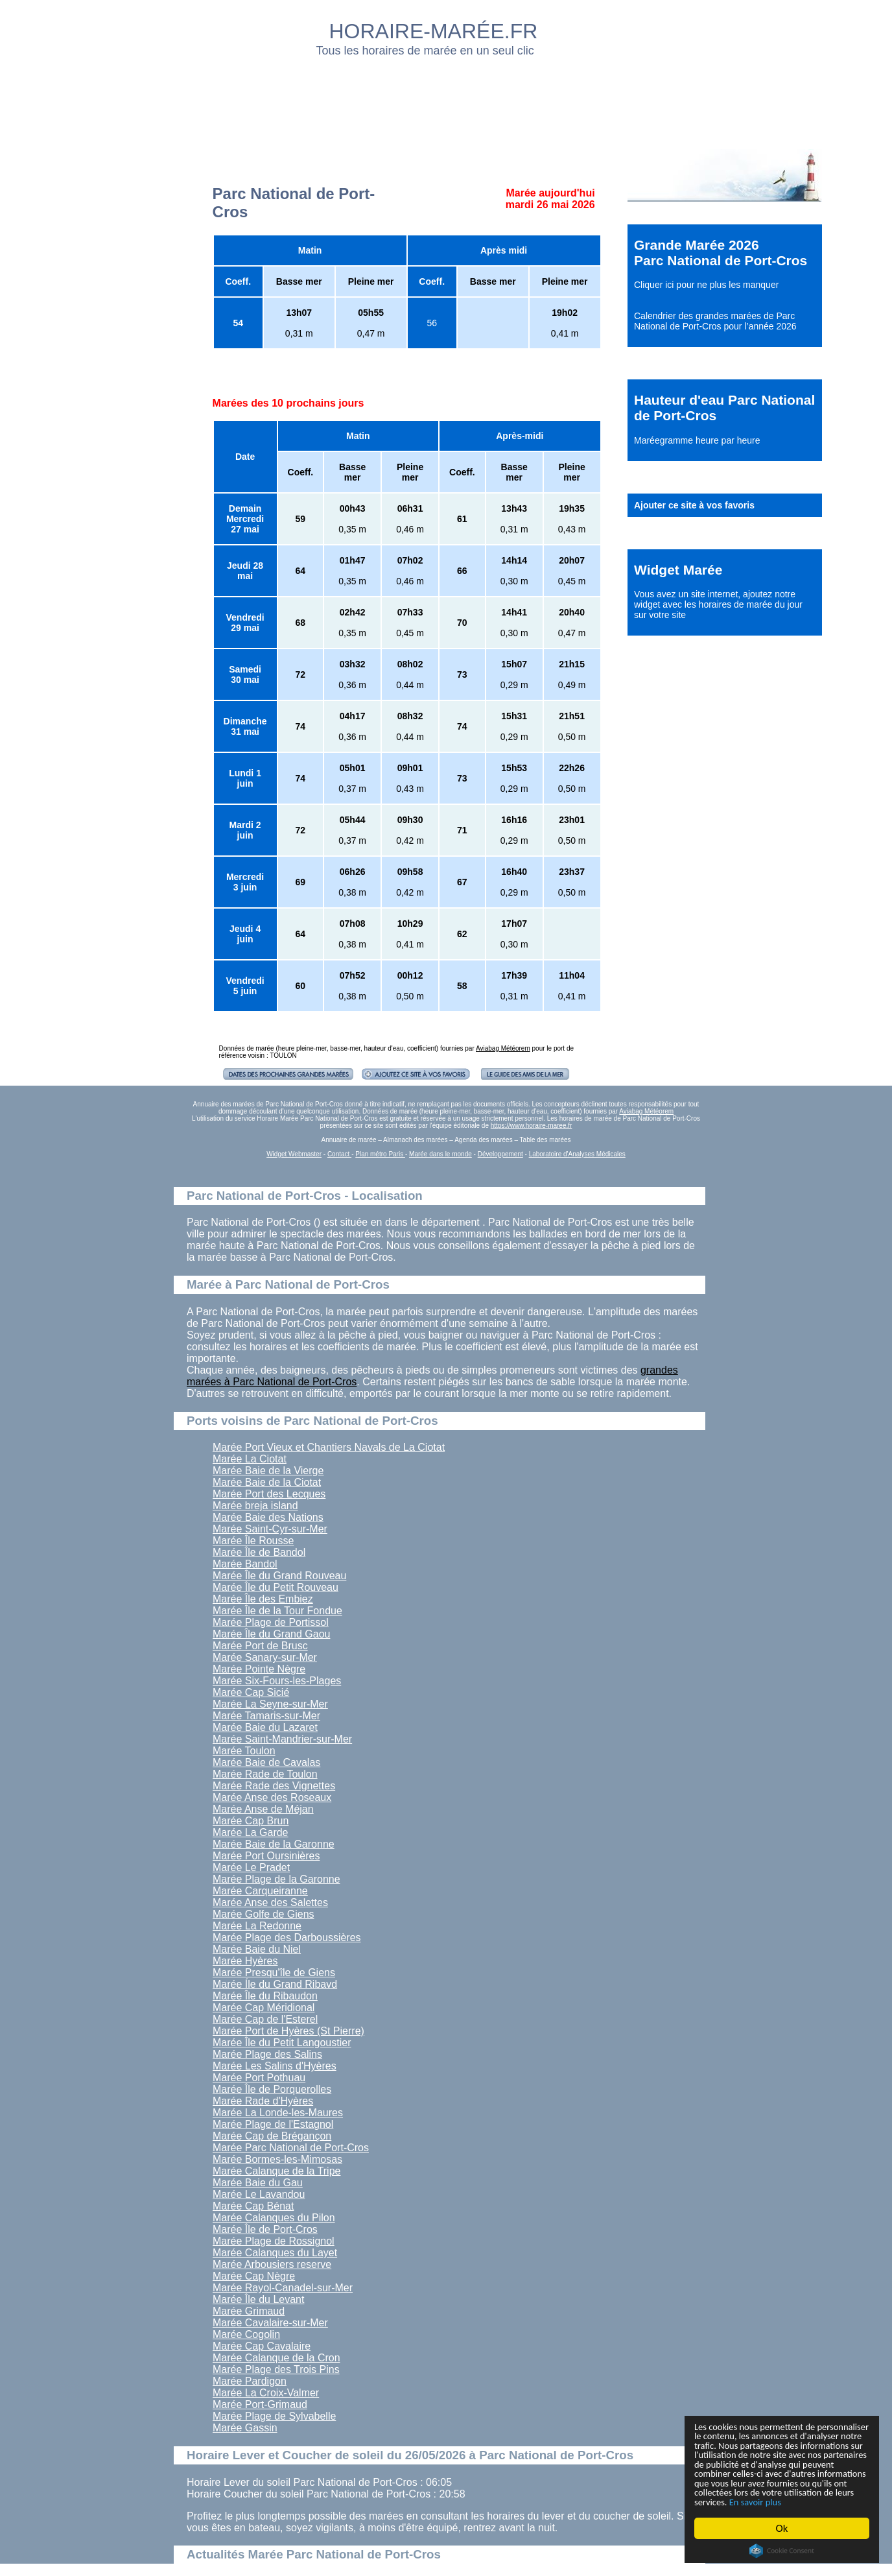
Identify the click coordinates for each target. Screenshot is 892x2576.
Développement (500, 1154)
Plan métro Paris (380, 1154)
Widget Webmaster (294, 1154)
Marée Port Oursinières (266, 1855)
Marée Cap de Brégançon (272, 2135)
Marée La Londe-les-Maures (278, 2112)
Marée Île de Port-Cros (265, 2229)
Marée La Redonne (257, 1925)
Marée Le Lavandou (259, 2194)
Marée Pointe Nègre (259, 1669)
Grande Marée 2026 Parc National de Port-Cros (720, 252)
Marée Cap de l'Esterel (265, 2019)
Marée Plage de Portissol (271, 1622)
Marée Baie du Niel (257, 1949)
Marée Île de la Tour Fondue (277, 1610)
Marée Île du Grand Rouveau (279, 1575)
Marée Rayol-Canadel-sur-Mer (283, 2287)
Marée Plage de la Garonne (276, 1879)
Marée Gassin (245, 2427)
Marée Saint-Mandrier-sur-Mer (282, 1739)
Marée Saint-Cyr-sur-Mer (270, 1528)
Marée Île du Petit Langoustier (282, 2042)
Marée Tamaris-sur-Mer (266, 1715)
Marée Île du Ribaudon (265, 1995)
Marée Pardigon (250, 2381)
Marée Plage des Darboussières (287, 1937)
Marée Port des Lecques (269, 1493)
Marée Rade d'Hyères (263, 2100)
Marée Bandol (245, 1563)
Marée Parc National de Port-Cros (291, 2147)
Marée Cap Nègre (254, 2276)
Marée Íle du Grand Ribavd (275, 1984)
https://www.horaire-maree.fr (531, 1125)
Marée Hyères (245, 1960)
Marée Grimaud (249, 2311)
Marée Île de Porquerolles (272, 2089)
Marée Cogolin (246, 2334)
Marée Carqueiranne (260, 1890)
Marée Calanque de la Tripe (276, 2170)
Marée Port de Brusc (260, 1645)
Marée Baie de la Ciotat (267, 1482)
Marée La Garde (250, 1832)
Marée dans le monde (440, 1154)
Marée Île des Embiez (263, 1598)
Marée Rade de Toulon (265, 1774)
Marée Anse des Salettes (270, 1902)
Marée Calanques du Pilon (274, 2217)
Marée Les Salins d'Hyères (274, 2065)
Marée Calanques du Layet (275, 2252)
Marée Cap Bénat (253, 2206)
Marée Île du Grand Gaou (271, 1634)
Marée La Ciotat (250, 1458)
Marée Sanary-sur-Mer (265, 1657)
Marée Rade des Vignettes (274, 1785)
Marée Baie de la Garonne (273, 1844)
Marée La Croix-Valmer (266, 2392)
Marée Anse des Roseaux (272, 1797)
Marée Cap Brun (250, 1820)
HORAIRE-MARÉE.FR (433, 31)
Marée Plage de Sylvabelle (274, 2416)
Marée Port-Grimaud (260, 2404)
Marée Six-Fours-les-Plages (277, 1680)
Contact (339, 1154)
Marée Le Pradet (251, 1867)
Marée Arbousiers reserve (272, 2264)
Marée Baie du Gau (258, 2182)
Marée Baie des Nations (268, 1517)
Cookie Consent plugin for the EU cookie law (781, 2551)
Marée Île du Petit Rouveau (275, 1587)
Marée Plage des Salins (267, 2054)
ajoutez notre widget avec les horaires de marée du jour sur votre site (718, 604)
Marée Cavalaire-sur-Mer (270, 2322)
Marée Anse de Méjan (263, 1809)
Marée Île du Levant (258, 2299)
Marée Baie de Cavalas (266, 1762)
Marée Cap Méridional (263, 2007)
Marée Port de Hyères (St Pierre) (288, 2030)
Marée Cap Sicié (251, 1692)
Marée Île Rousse (253, 1540)
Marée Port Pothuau (259, 2077)
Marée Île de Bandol (259, 1552)
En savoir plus (765, 2501)
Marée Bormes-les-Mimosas (277, 2159)
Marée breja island (255, 1505)
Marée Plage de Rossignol (273, 2241)
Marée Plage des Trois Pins (276, 2369)
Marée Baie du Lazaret (265, 1727)
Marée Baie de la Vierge (268, 1470)
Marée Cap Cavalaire (262, 2346)
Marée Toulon (244, 1750)
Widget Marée (678, 569)
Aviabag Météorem (503, 1048)
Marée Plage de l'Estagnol (273, 2124)
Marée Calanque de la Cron (276, 2357)
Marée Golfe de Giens (263, 1914)
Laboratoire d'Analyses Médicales (577, 1154)
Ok (782, 2528)
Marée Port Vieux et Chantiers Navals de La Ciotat (329, 1447)
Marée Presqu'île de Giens (274, 1972)
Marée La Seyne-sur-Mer (270, 1704)
